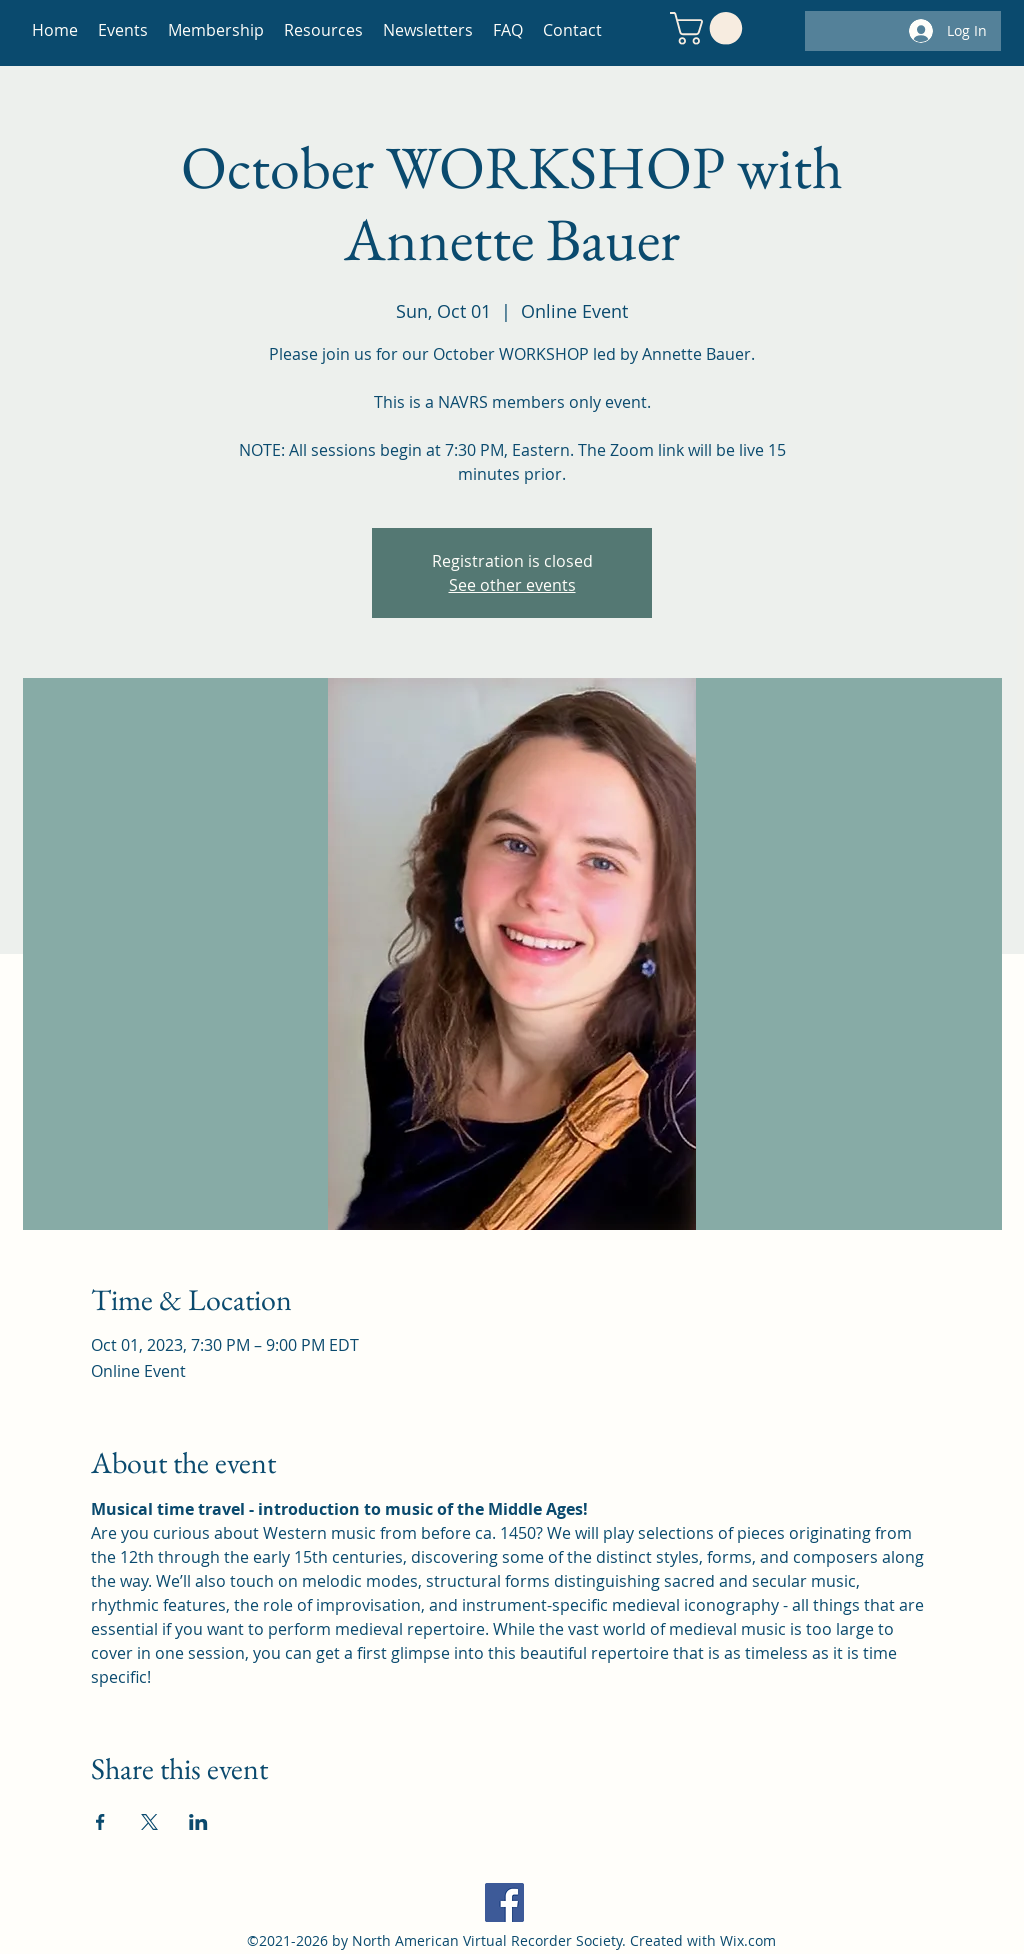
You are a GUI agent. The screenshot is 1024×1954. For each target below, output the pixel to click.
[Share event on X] (149, 1822)
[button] (710, 28)
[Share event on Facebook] (100, 1822)
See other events (512, 585)
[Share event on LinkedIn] (198, 1822)
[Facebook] (504, 1902)
